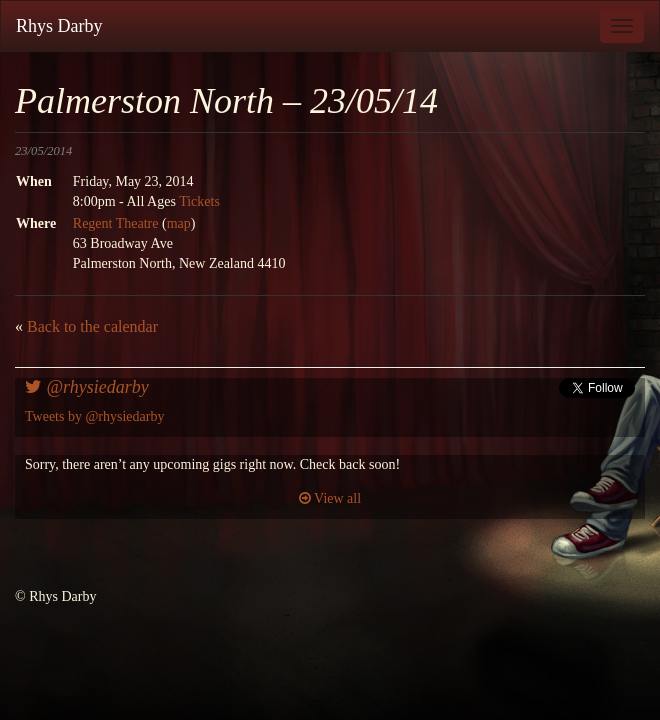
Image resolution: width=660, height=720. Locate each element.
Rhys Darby (59, 26)
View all (330, 498)
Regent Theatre (116, 223)
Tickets (199, 201)
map (179, 223)
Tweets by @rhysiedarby (94, 416)
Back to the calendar (92, 326)
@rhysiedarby (87, 387)
